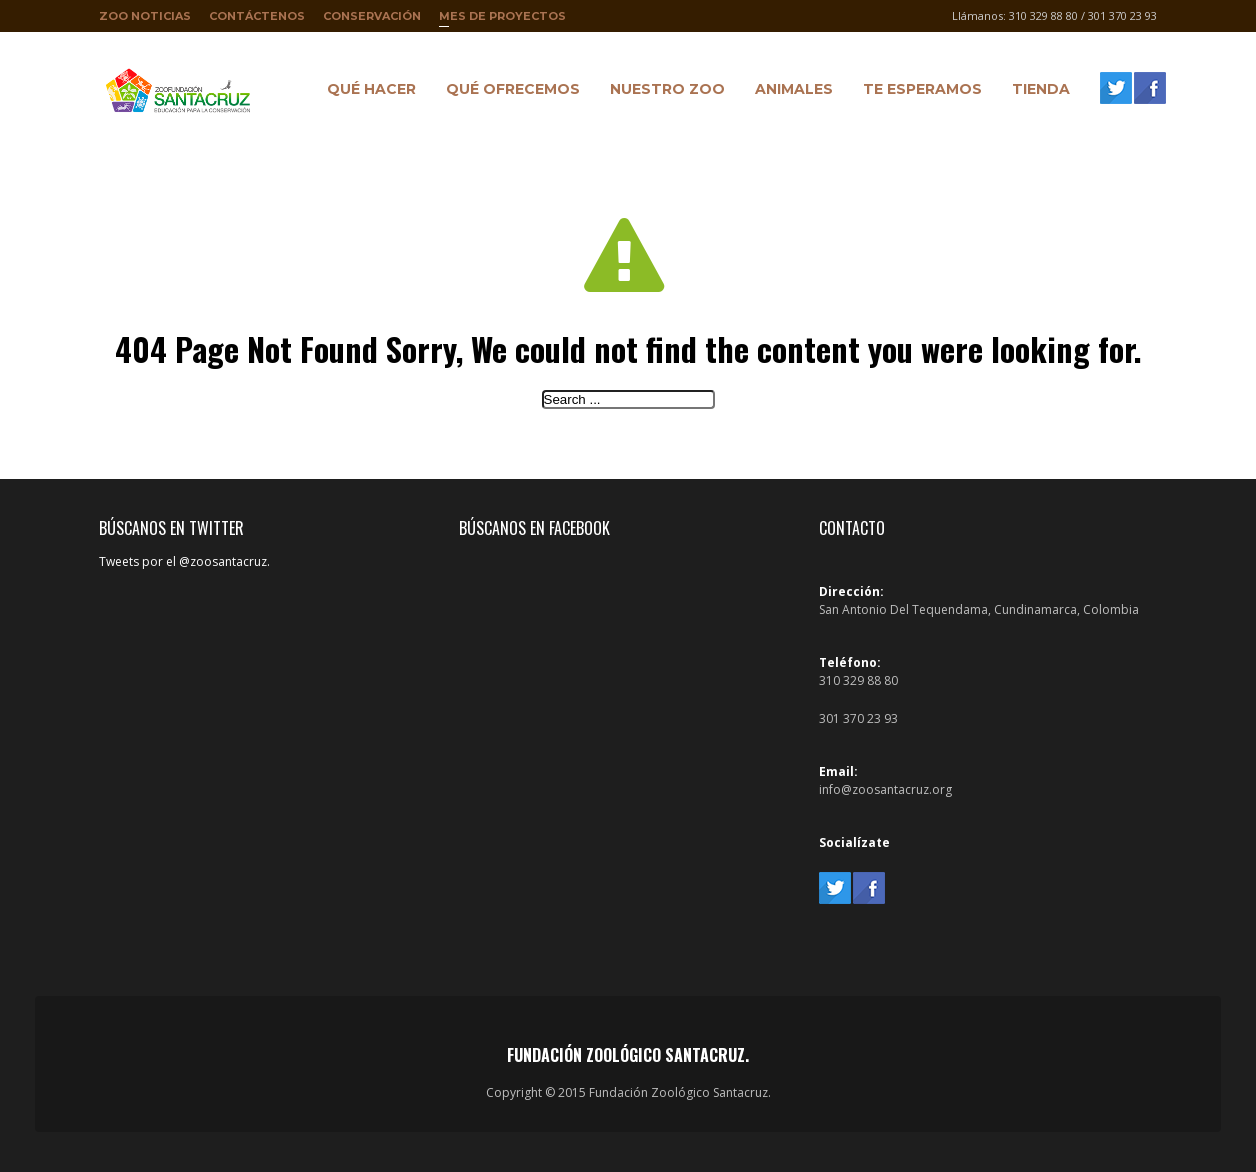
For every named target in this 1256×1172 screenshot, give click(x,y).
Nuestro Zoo (662, 92)
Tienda (1036, 92)
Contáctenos (257, 16)
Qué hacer (366, 92)
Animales (789, 92)
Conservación (372, 16)
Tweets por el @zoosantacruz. (184, 561)
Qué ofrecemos (508, 92)
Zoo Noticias (145, 16)
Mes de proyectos (502, 20)
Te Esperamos (917, 92)
